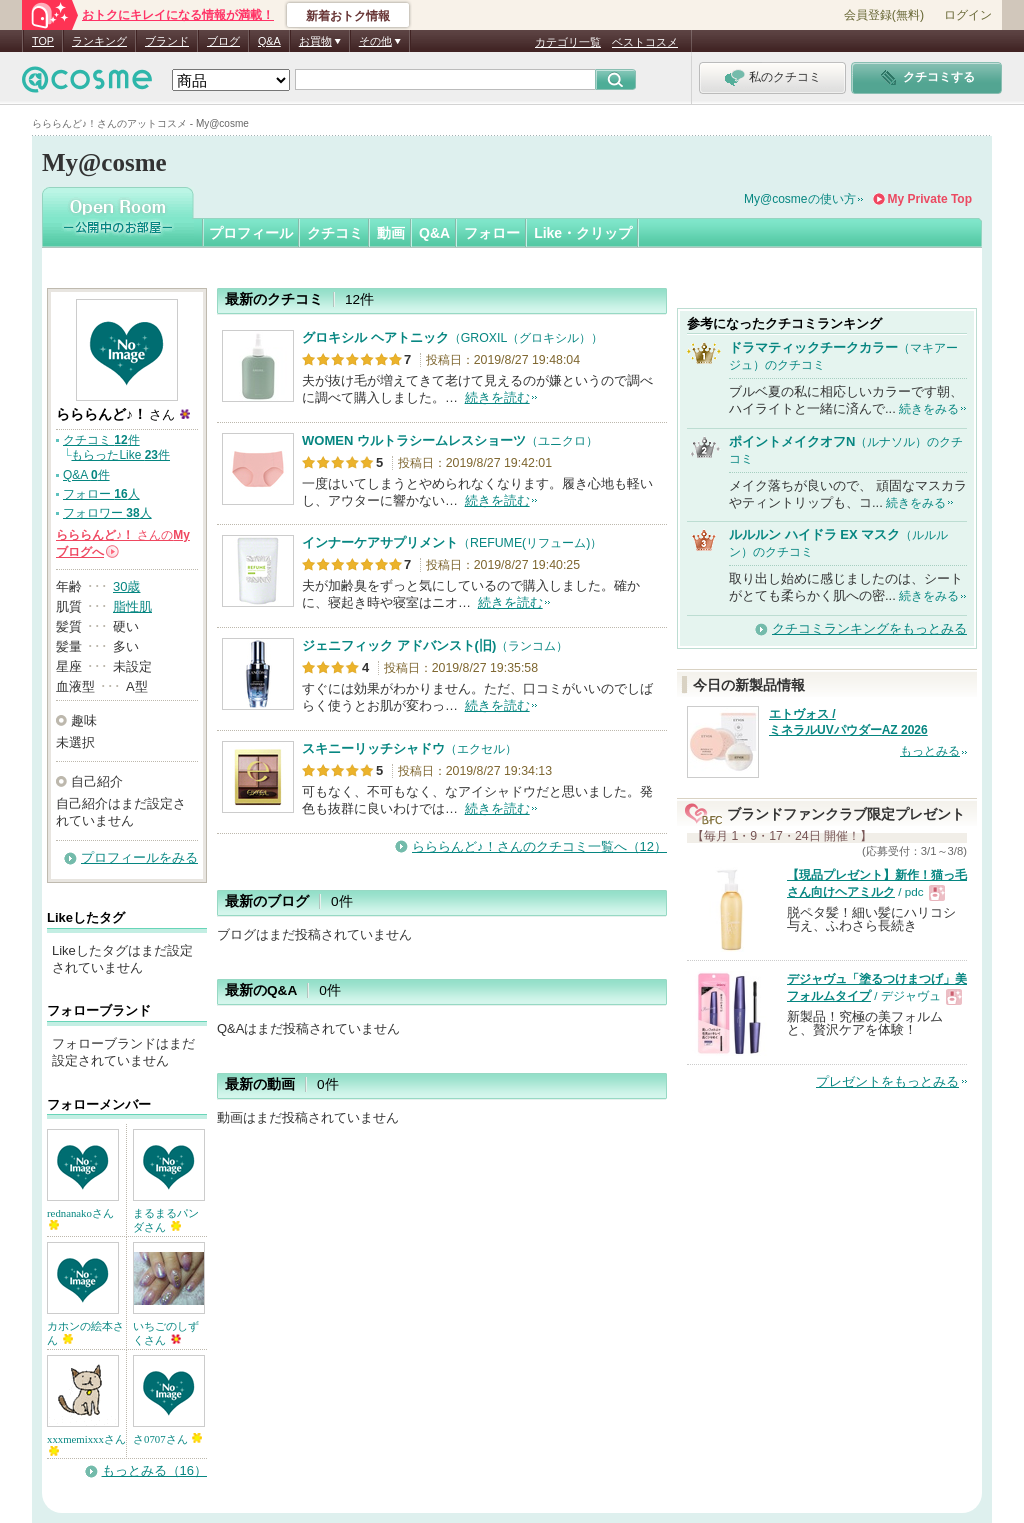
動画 (391, 233)
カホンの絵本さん (85, 1333)
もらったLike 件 (120, 455)
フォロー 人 (101, 494)
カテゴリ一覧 (568, 42)
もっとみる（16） (154, 1470)
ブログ (223, 41)
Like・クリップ (583, 233)
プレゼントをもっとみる (887, 1081)
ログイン (968, 15)
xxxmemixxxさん (86, 1444)
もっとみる (930, 751)
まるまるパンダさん (166, 1220)
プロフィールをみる (139, 857)
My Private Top (930, 199)
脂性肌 (132, 606)
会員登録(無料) (884, 15)
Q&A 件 (86, 475)
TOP (43, 41)
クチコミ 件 (101, 440)
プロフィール (251, 233)
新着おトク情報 (348, 16)
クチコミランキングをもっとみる (869, 628)
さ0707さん (167, 1439)
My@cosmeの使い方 (800, 199)
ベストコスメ (645, 42)
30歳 (126, 586)
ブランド (167, 41)
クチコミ (335, 233)
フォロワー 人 (107, 513)
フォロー (492, 233)
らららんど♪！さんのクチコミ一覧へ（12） (539, 846)
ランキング (99, 41)
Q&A (269, 41)
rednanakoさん (80, 1218)
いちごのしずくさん (166, 1333)
